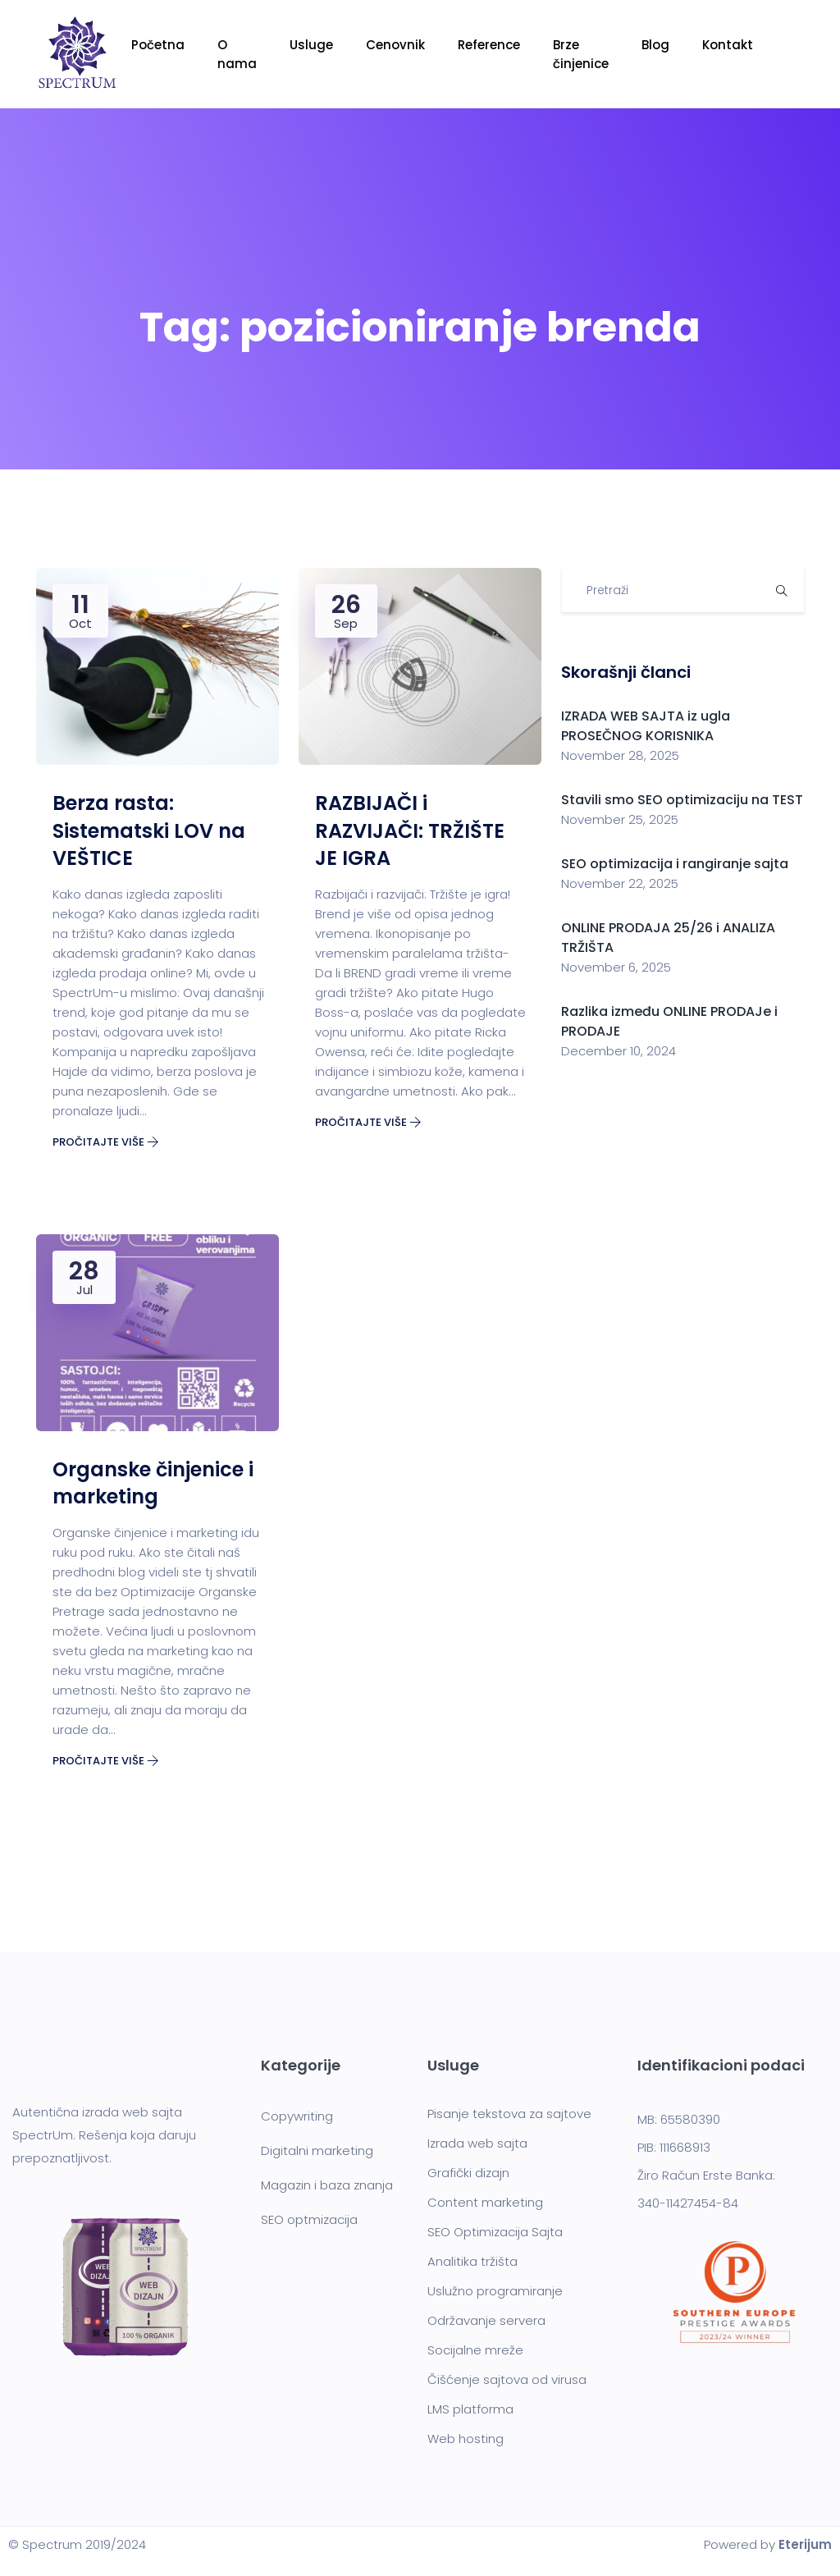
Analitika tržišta (472, 2261)
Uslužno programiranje (495, 2290)
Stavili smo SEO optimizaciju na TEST (682, 799)
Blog (655, 44)
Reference (489, 44)
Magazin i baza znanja (327, 2185)
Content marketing (485, 2202)
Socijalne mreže (475, 2350)
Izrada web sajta (477, 2143)
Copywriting (297, 2116)
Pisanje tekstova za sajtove (509, 2113)
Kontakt (727, 44)
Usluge (311, 44)
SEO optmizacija (309, 2219)
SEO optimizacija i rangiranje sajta (676, 863)
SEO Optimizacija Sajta (495, 2231)
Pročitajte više (105, 1142)
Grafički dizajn (468, 2172)
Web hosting (465, 2438)
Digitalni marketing (317, 2150)
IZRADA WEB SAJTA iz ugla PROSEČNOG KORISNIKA (645, 726)
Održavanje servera (486, 2320)
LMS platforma (470, 2409)
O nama (237, 54)
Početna (158, 44)
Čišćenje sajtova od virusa (507, 2379)
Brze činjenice (581, 54)
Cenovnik (395, 44)
